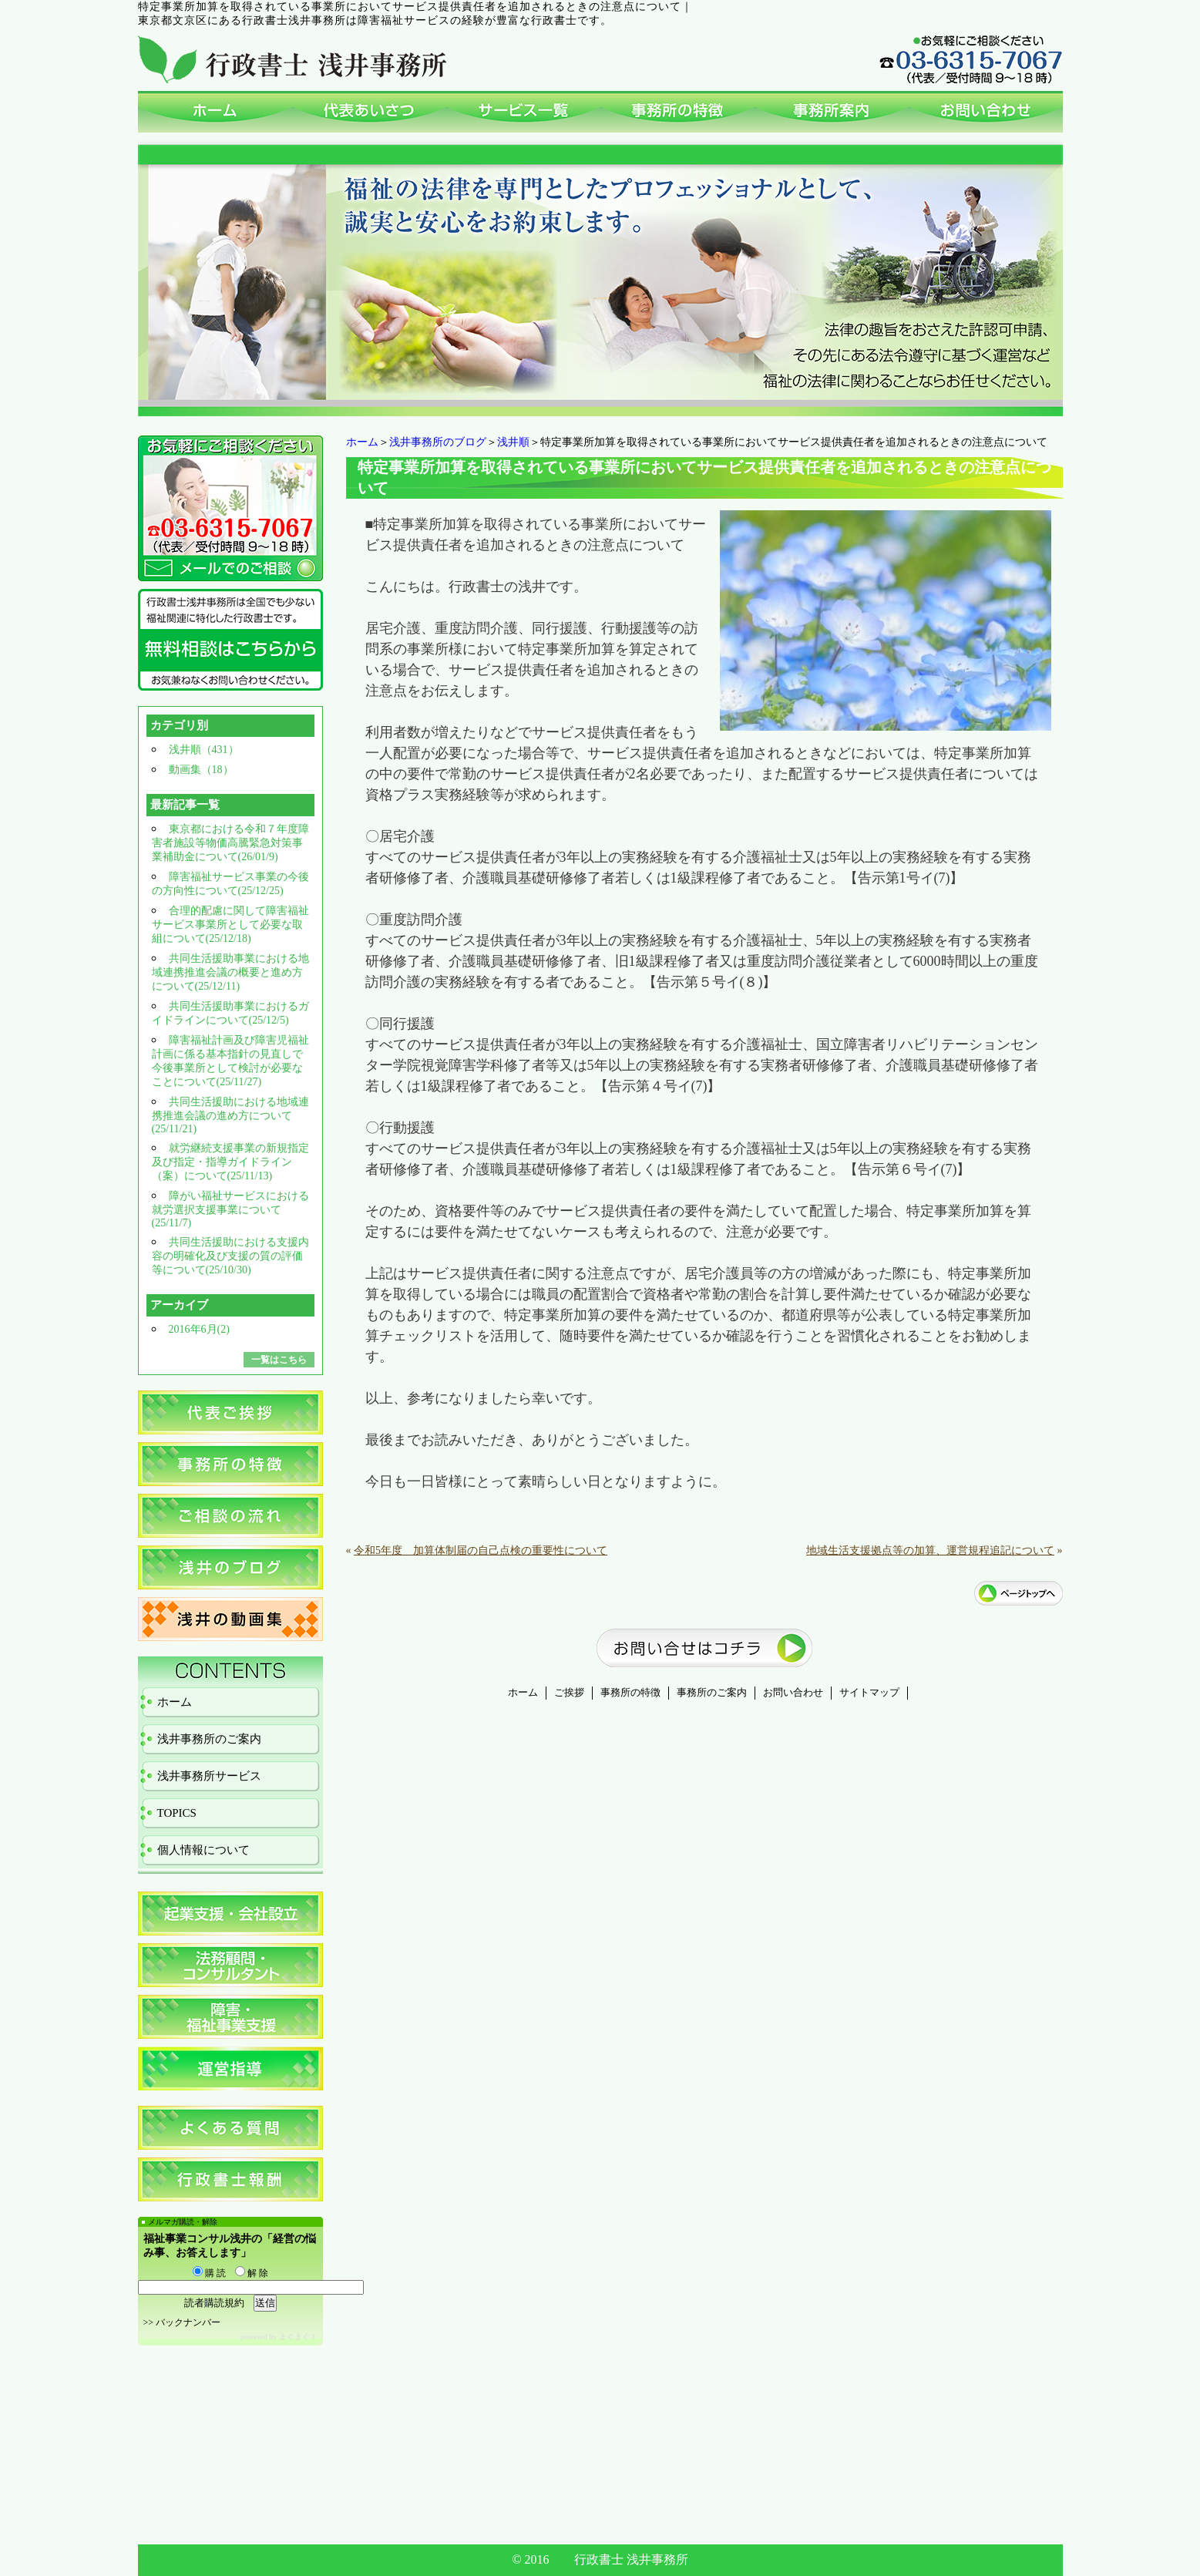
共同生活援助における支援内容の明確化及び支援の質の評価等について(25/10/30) (230, 1256)
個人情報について (203, 1850)
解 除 (251, 2273)
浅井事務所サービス (209, 1776)
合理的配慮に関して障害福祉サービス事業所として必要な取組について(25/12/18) (230, 924)
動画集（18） (201, 769)
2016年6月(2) (199, 1329)
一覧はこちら (279, 1359)
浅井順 (513, 442)
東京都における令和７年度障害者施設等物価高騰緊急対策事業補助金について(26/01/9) (230, 843)
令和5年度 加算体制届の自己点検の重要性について (480, 1550)
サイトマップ (869, 1692)
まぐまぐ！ (298, 2336)
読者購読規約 (214, 2303)
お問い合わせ (793, 1692)
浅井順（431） (204, 749)
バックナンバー (188, 2322)
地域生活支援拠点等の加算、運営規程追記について (930, 1550)
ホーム (362, 442)
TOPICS (177, 1813)
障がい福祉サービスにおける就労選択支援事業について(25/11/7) (230, 1209)
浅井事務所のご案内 (209, 1739)
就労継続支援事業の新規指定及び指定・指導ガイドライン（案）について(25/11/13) (230, 1162)
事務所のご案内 (712, 1692)
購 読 (209, 2273)
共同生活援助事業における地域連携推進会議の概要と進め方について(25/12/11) (230, 972)
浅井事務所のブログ (437, 442)
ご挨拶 (569, 1692)
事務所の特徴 (630, 1692)
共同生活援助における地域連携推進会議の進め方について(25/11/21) (230, 1115)
